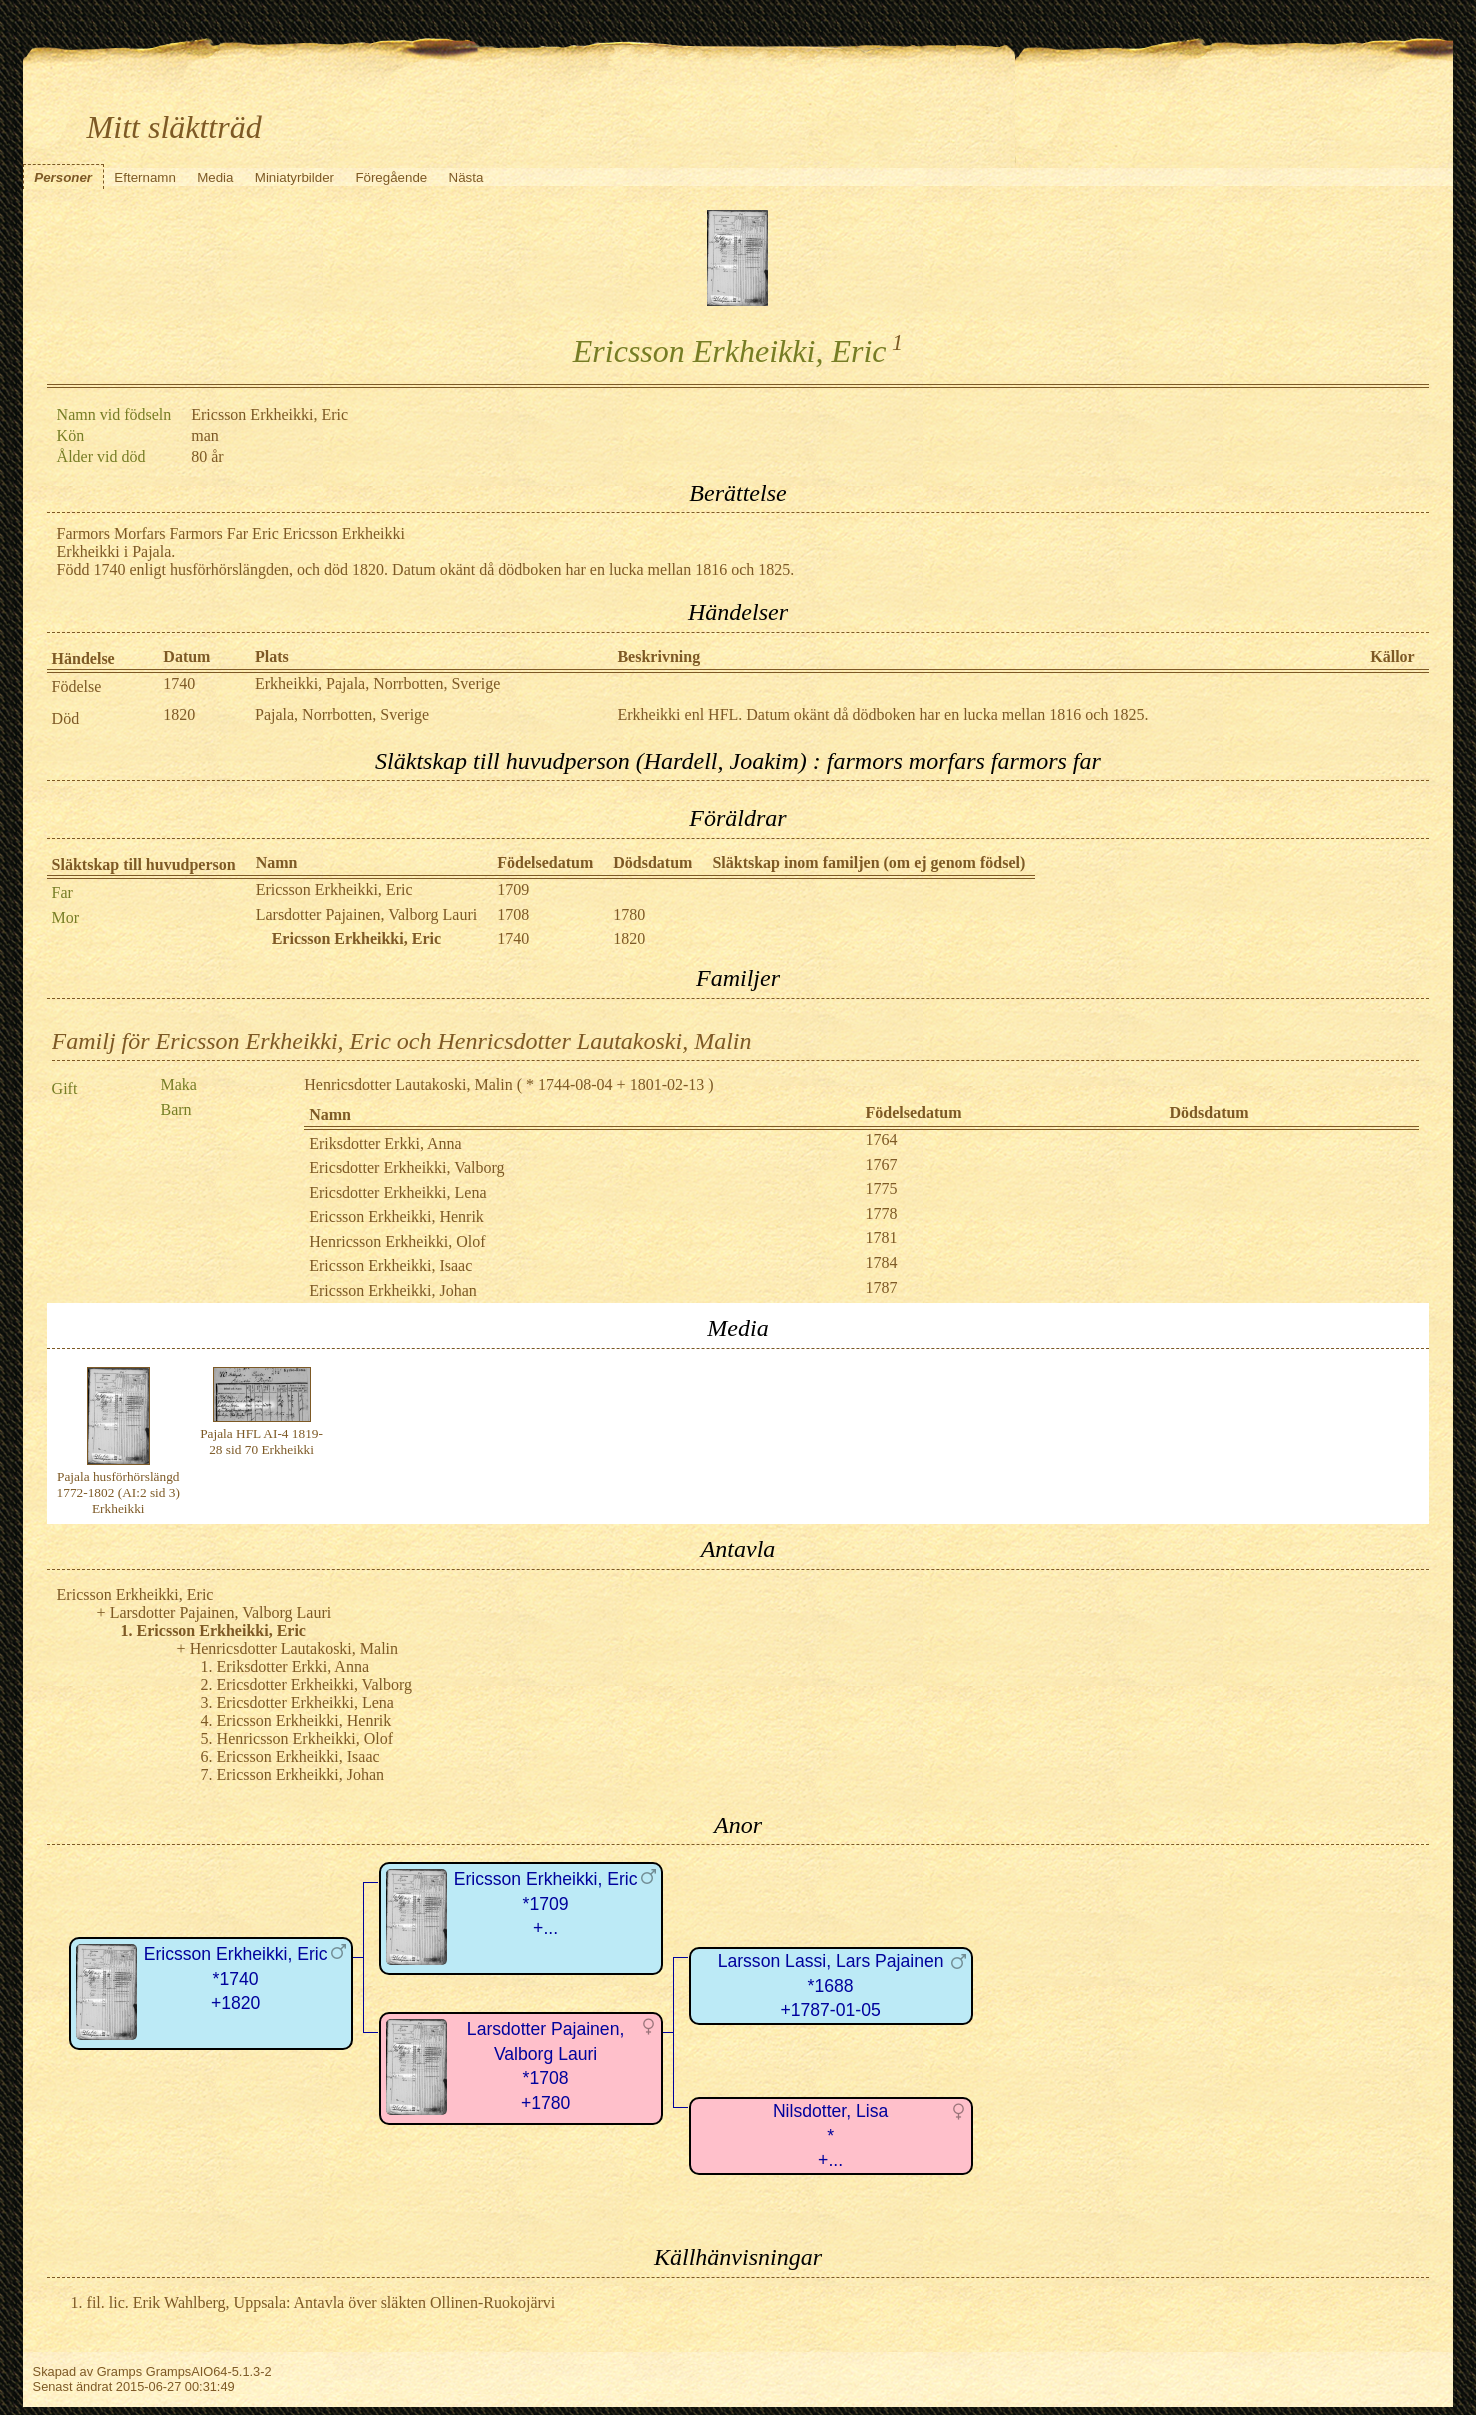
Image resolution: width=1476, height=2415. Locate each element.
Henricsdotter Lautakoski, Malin (408, 1084)
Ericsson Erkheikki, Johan (393, 1290)
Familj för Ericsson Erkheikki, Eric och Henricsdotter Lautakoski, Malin (402, 1041)
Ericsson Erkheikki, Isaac (390, 1265)
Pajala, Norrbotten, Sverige (342, 714)
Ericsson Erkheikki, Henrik (396, 1216)
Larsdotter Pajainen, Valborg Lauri (367, 914)
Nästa (466, 177)
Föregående (391, 177)
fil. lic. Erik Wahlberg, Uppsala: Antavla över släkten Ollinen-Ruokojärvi (321, 2302)
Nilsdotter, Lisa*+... (830, 2135)
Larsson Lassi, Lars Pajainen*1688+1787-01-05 (831, 1985)
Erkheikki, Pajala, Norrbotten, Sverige (377, 683)
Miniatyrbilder (294, 177)
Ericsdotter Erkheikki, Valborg (406, 1167)
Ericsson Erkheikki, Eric (334, 889)
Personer (63, 177)
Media (215, 177)
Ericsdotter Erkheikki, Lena (397, 1192)
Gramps (120, 2371)
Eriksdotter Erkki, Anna (385, 1143)
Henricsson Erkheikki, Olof (397, 1241)
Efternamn (145, 177)
